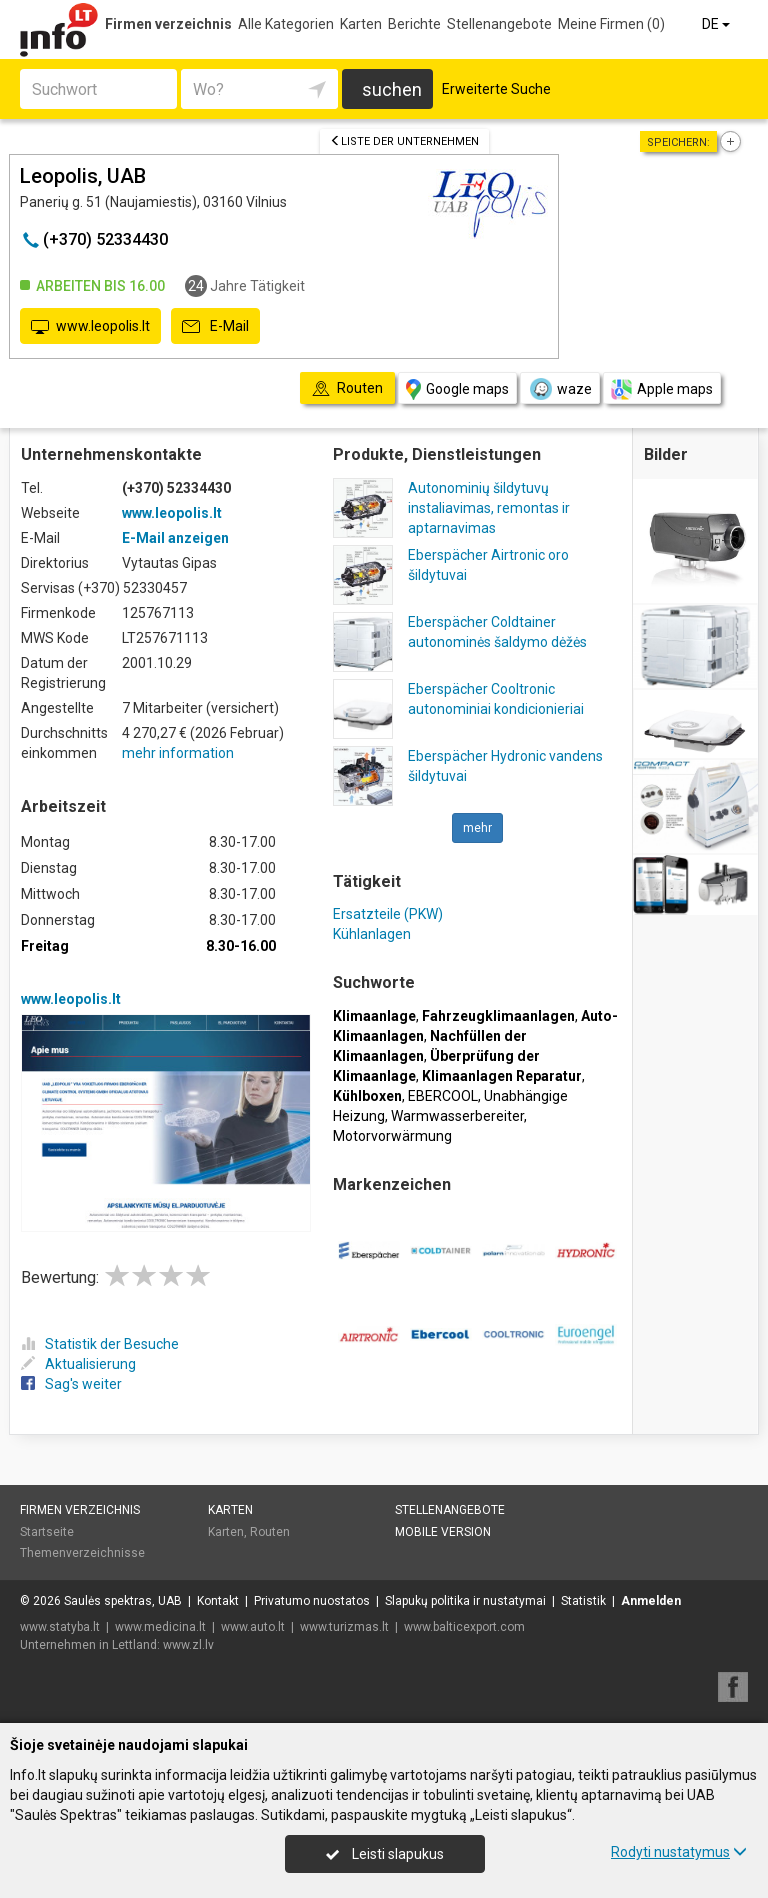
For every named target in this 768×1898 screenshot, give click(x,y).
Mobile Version (443, 1532)
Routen (270, 1532)
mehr (477, 828)
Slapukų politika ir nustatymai (465, 1601)
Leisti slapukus (385, 1854)
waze (560, 389)
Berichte (414, 24)
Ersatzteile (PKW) (388, 914)
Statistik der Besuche (100, 1344)
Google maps (457, 389)
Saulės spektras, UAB (123, 1601)
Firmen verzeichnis (168, 24)
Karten (361, 24)
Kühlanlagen (372, 934)
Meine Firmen (611, 24)
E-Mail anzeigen (175, 538)
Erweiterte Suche (496, 89)
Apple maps (662, 389)
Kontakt (218, 1601)
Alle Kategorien (286, 24)
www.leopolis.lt (90, 327)
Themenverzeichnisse (82, 1553)
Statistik (583, 1601)
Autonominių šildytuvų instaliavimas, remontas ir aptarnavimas (489, 508)
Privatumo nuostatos (312, 1601)
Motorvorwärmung (392, 1136)
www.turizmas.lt (344, 1627)
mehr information (178, 753)
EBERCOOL (443, 1096)
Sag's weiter (71, 1384)
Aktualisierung (78, 1364)
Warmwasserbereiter (457, 1116)
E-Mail (215, 327)
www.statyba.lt (60, 1627)
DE (717, 24)
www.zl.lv (188, 1645)
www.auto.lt (253, 1627)
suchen (392, 89)
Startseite (47, 1532)
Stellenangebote (499, 24)
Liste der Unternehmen (404, 141)
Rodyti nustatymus (679, 1852)
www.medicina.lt (160, 1627)
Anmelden (651, 1601)
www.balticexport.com (464, 1627)
